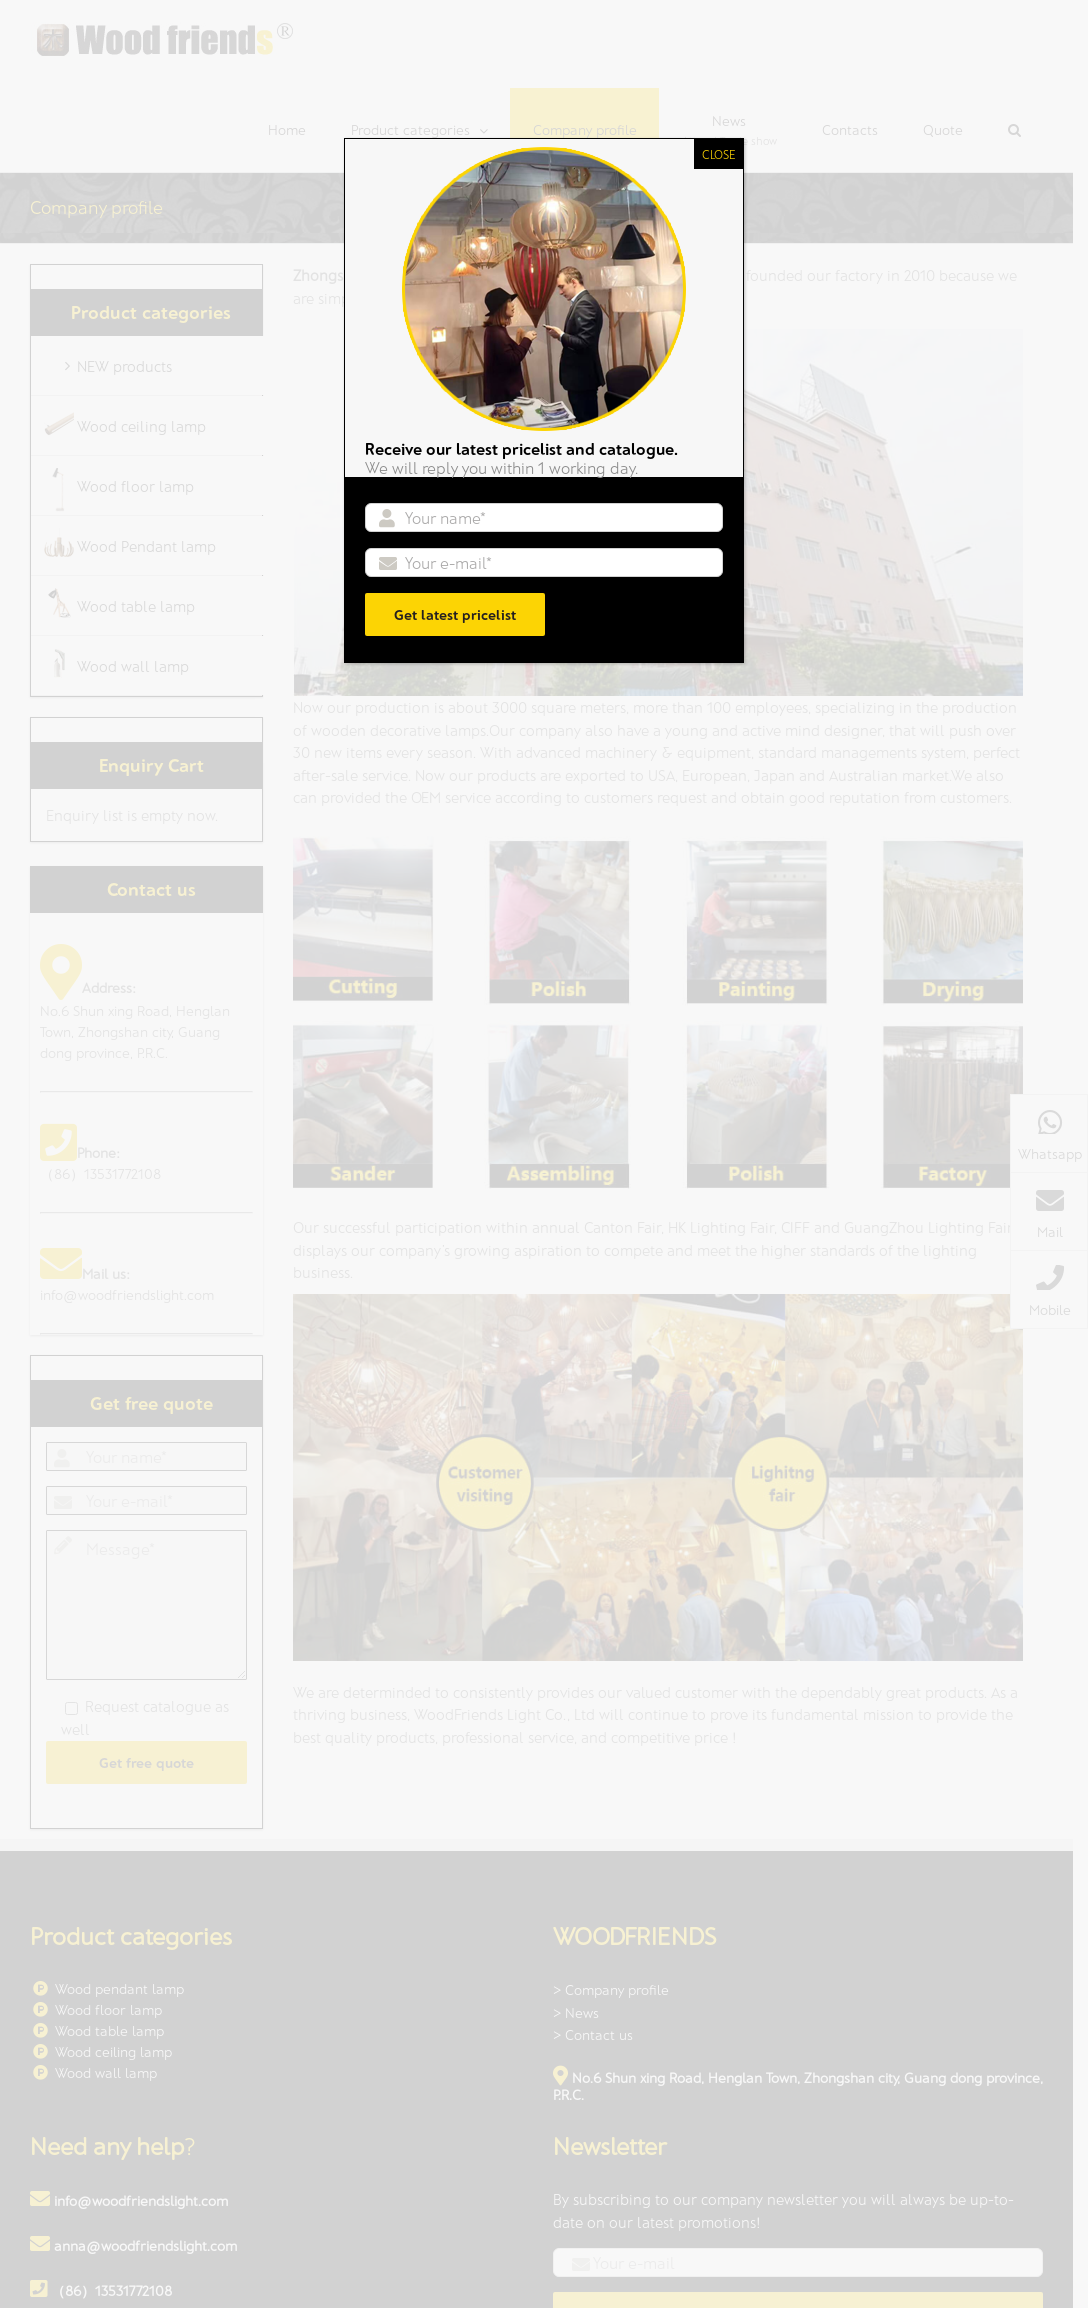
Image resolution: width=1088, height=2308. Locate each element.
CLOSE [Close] (718, 154)
